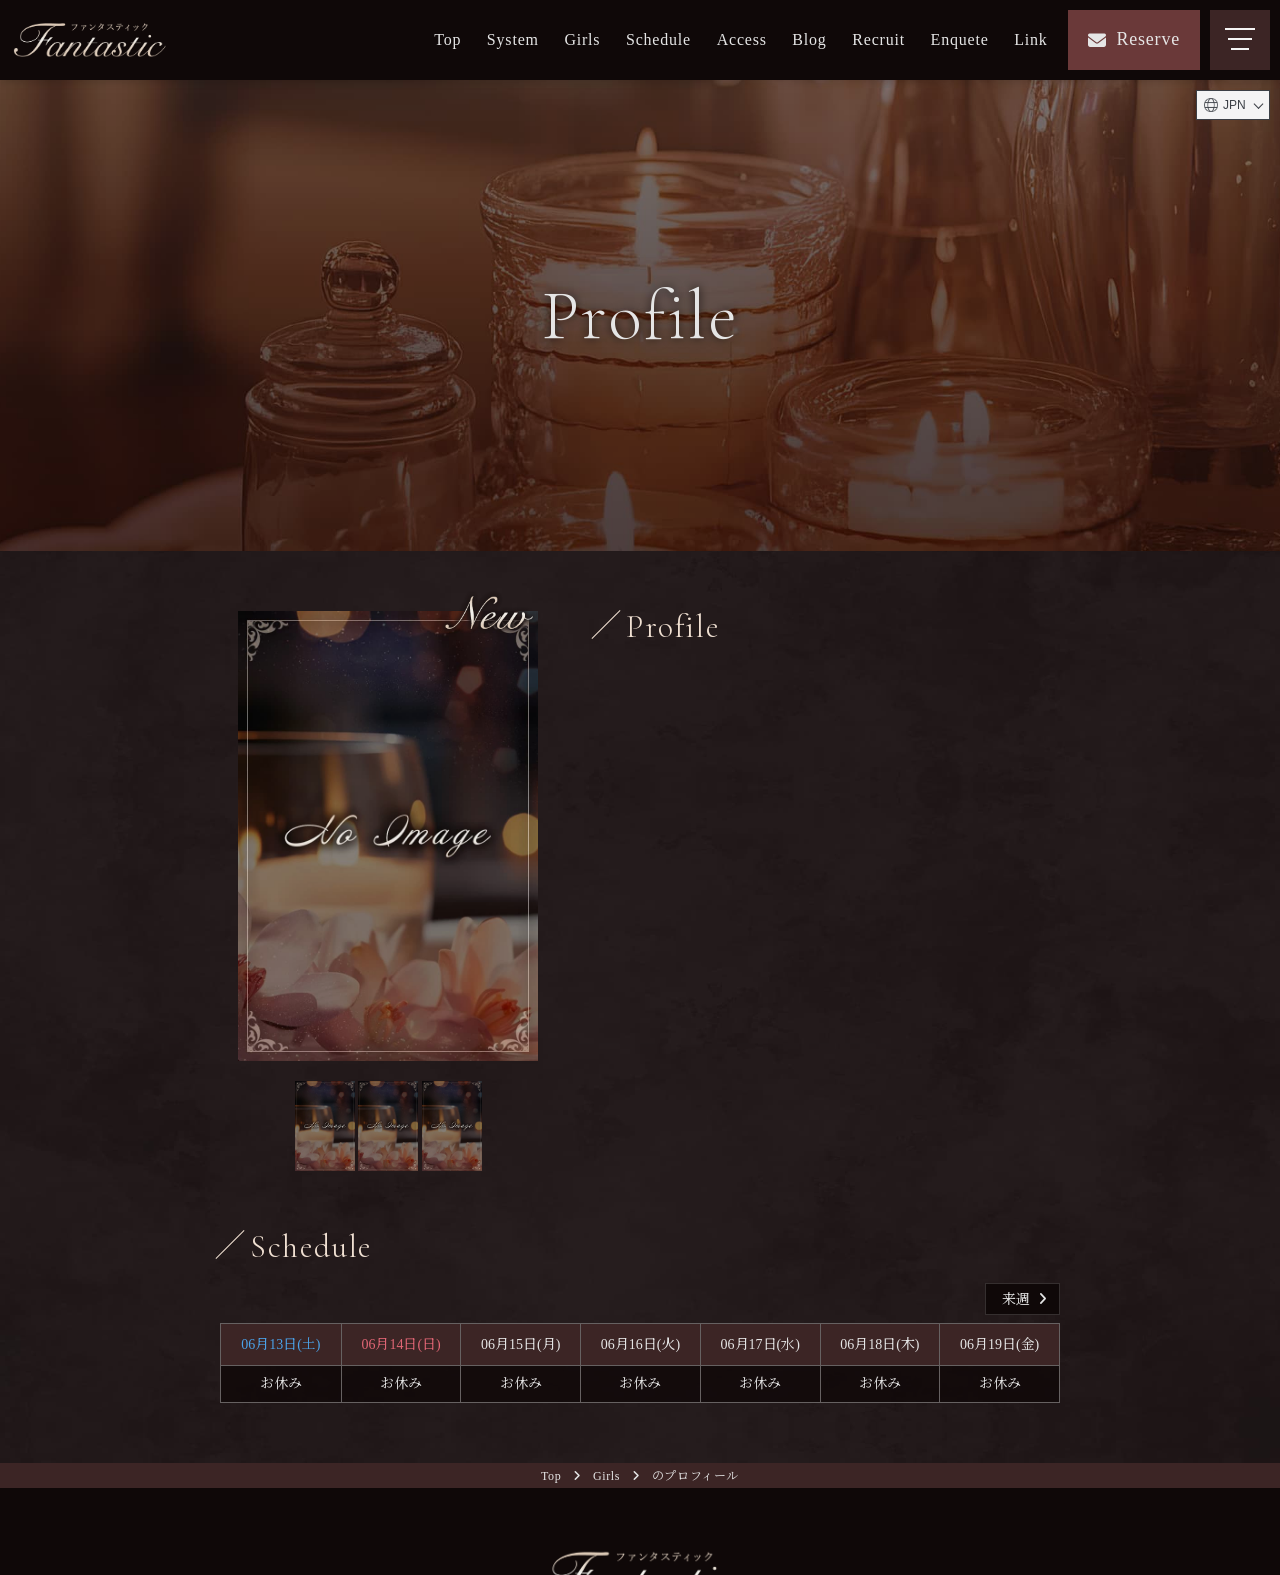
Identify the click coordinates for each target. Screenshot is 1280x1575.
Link (1030, 39)
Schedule (658, 39)
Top (447, 39)
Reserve (1134, 39)
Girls (582, 39)
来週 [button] (1026, 1299)
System (513, 39)
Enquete (960, 39)
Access (742, 39)
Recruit (878, 39)
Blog (809, 39)
